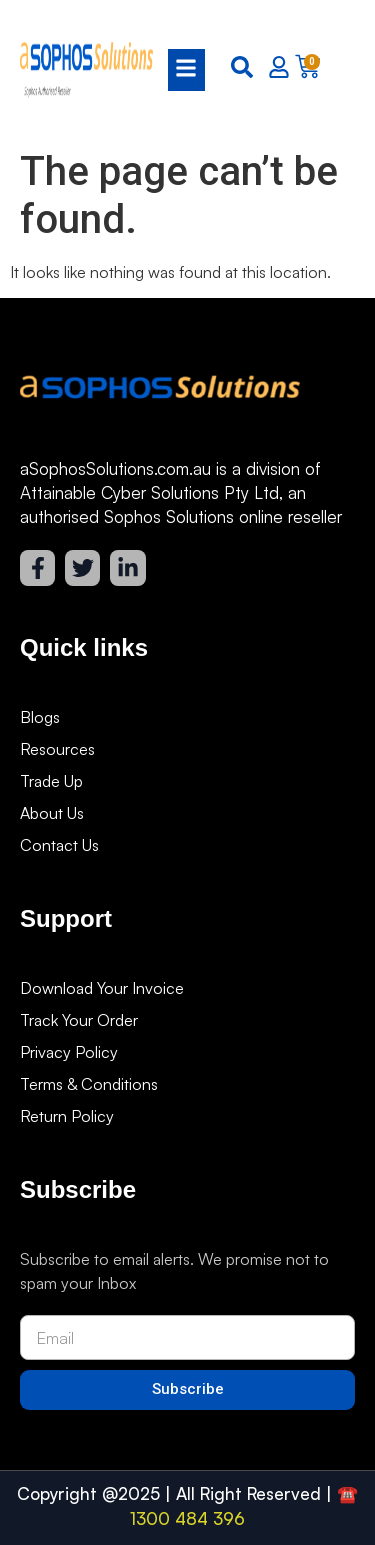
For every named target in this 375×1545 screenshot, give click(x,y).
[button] (180, 69)
